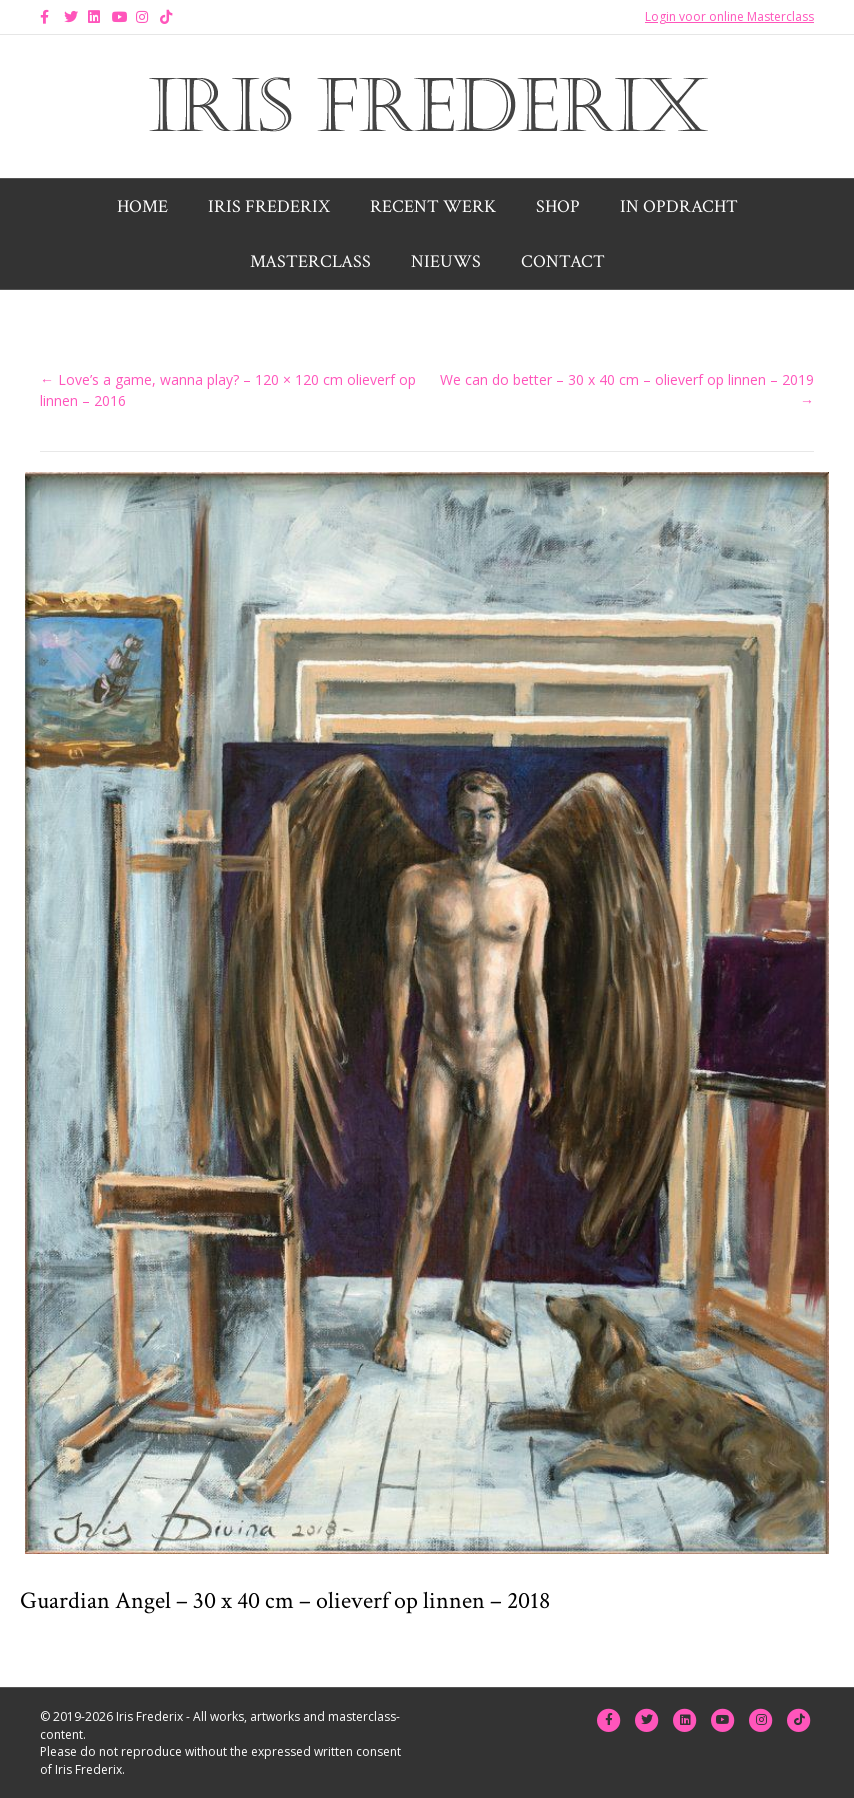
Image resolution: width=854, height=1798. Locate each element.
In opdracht (679, 206)
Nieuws (446, 261)
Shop (558, 206)
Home (142, 206)
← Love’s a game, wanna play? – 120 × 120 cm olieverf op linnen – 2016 (228, 389)
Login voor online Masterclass (729, 16)
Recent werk (433, 206)
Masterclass (310, 261)
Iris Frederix (269, 206)
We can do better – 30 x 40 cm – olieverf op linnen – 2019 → (627, 389)
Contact (563, 261)
